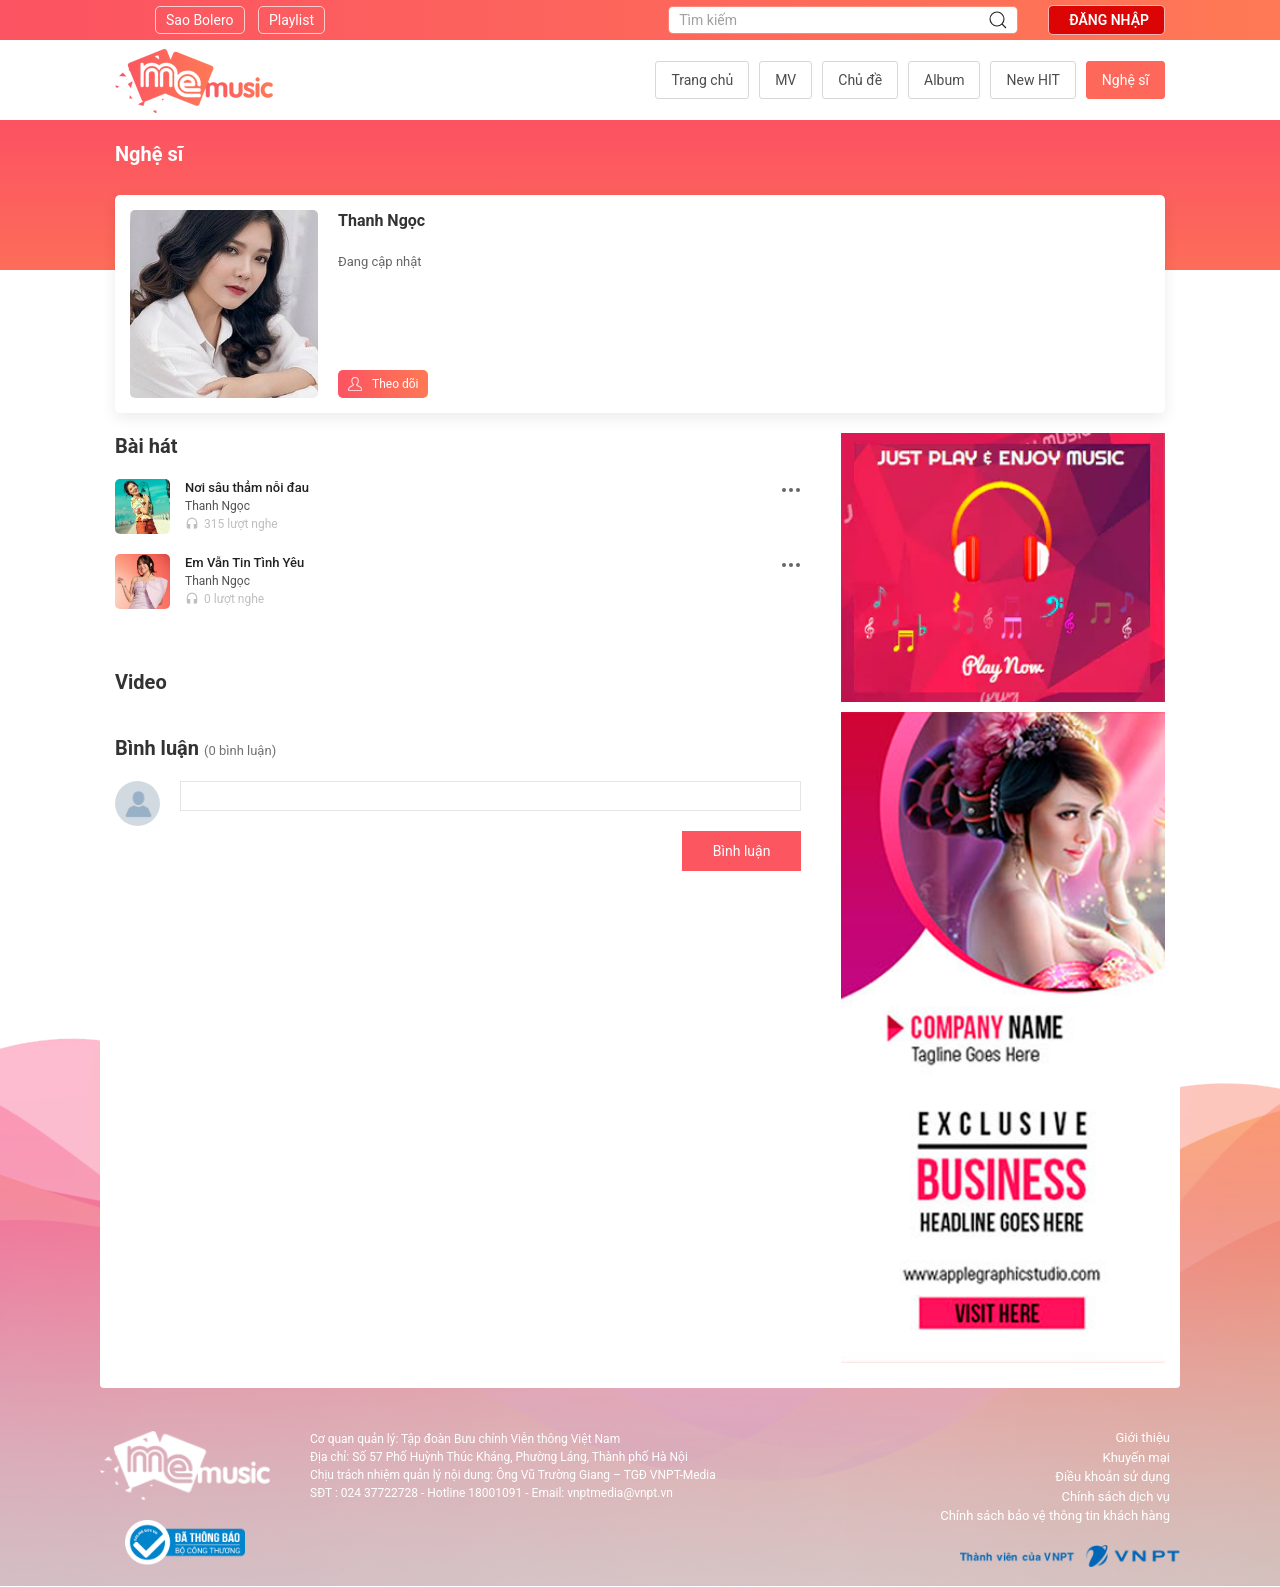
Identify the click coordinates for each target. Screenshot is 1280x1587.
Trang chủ (702, 80)
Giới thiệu (1143, 1437)
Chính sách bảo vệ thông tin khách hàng (1055, 1515)
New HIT (1032, 80)
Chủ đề (860, 80)
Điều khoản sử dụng (1112, 1476)
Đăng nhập (1109, 20)
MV (785, 80)
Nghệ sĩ (1125, 80)
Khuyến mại (1136, 1457)
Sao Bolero (200, 20)
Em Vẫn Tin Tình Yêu (244, 562)
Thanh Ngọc (217, 506)
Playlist (291, 20)
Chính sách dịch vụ (1115, 1496)
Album (944, 80)
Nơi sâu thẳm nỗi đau (247, 487)
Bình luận (742, 851)
